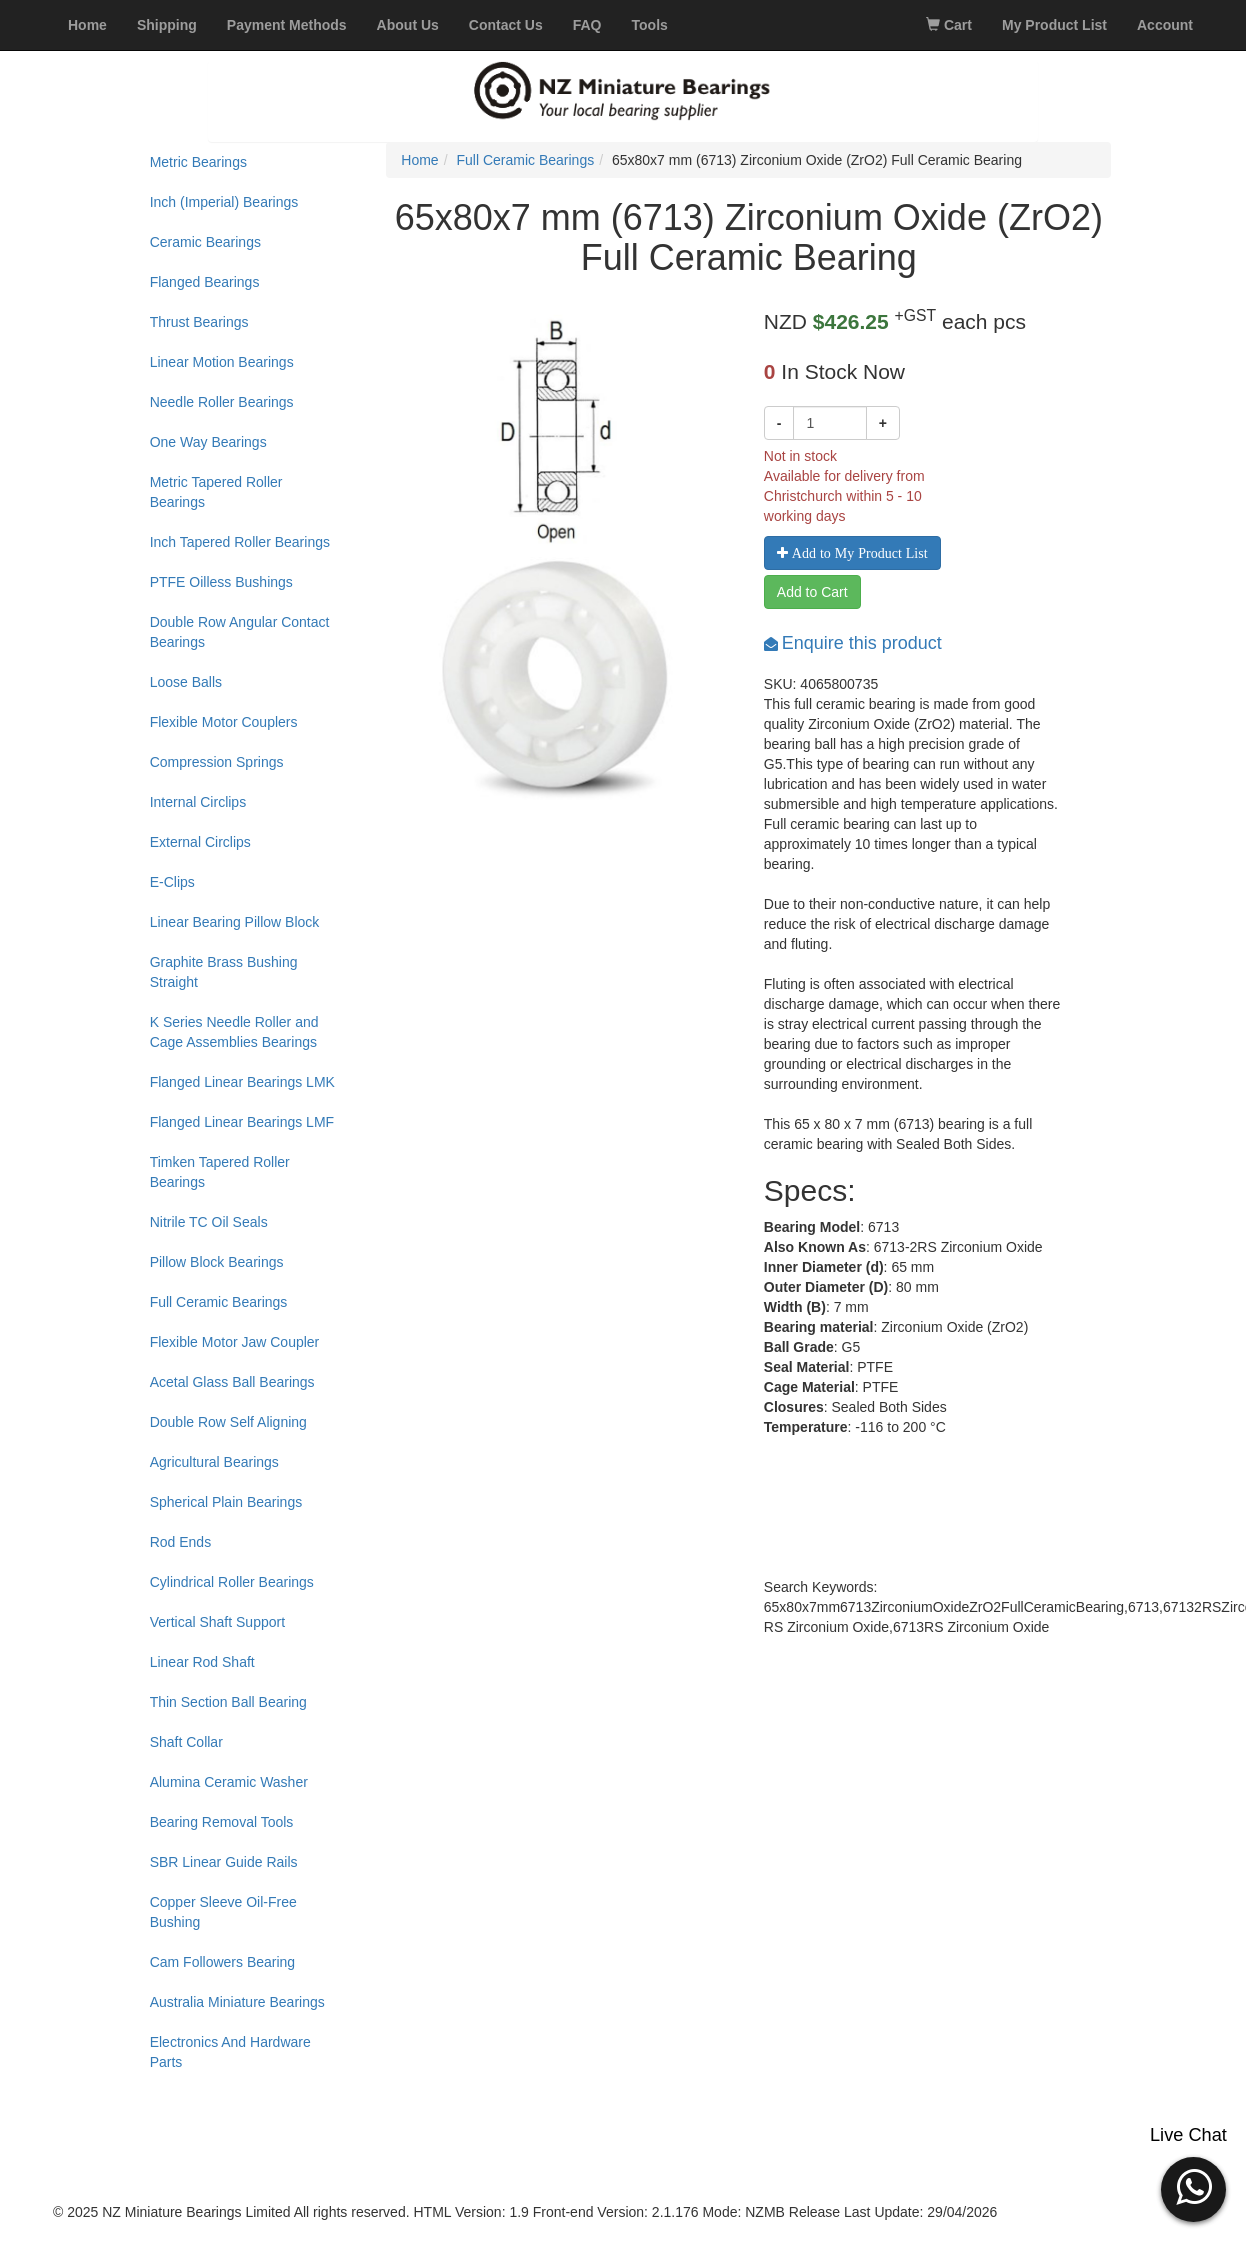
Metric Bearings (198, 162)
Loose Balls (186, 682)
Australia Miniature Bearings (237, 2002)
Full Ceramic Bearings (219, 1302)
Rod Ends (180, 1542)
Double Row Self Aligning (228, 1422)
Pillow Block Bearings (217, 1262)
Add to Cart (812, 592)
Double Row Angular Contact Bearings (240, 632)
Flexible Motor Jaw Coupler (235, 1342)
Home (419, 160)
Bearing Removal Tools (222, 1822)
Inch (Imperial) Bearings (224, 202)
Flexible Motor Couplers (224, 722)
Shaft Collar (186, 1742)
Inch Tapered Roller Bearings (240, 542)
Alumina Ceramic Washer (229, 1782)
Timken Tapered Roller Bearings (220, 1172)
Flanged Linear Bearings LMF (242, 1122)
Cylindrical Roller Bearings (232, 1582)
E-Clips (172, 882)
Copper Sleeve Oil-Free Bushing (223, 1912)
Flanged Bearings (205, 282)
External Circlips (200, 842)
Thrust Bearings (199, 322)
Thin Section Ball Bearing (228, 1702)
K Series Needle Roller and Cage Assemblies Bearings (234, 1032)
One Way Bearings (208, 442)
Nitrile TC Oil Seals (209, 1222)
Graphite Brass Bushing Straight (224, 972)
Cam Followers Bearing (223, 1962)
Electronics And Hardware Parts (230, 2052)
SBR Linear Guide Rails (224, 1862)
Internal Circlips (198, 802)
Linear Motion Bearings (222, 362)
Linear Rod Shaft (202, 1662)
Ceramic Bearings (205, 242)
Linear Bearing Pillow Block (235, 922)
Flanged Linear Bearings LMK (242, 1082)
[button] (1193, 2187)
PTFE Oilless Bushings (221, 582)
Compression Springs (217, 762)
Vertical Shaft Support (217, 1622)
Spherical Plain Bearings (226, 1502)
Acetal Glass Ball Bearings (232, 1382)
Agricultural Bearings (214, 1462)
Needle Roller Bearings (222, 402)
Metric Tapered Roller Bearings (216, 492)
